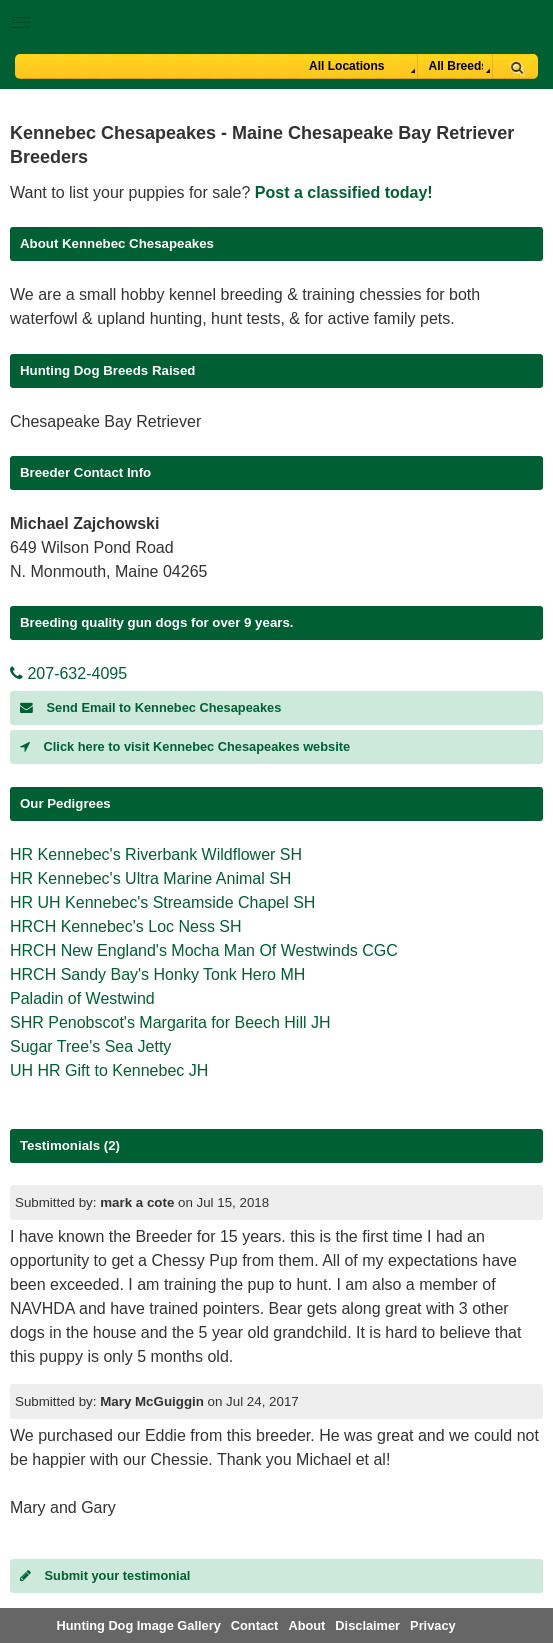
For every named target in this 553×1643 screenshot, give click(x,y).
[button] (276, 18)
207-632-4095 (68, 673)
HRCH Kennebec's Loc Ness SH (126, 926)
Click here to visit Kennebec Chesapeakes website (185, 746)
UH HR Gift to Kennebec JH (109, 1070)
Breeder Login (530, 24)
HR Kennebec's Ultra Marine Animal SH (150, 878)
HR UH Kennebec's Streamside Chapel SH (162, 902)
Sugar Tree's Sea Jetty (90, 1046)
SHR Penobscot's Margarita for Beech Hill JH (170, 1022)
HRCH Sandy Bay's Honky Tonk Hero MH (157, 974)
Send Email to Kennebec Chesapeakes (150, 707)
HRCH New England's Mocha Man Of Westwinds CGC (204, 950)
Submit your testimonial (105, 1575)
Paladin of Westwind (82, 998)
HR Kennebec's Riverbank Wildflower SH (156, 854)
